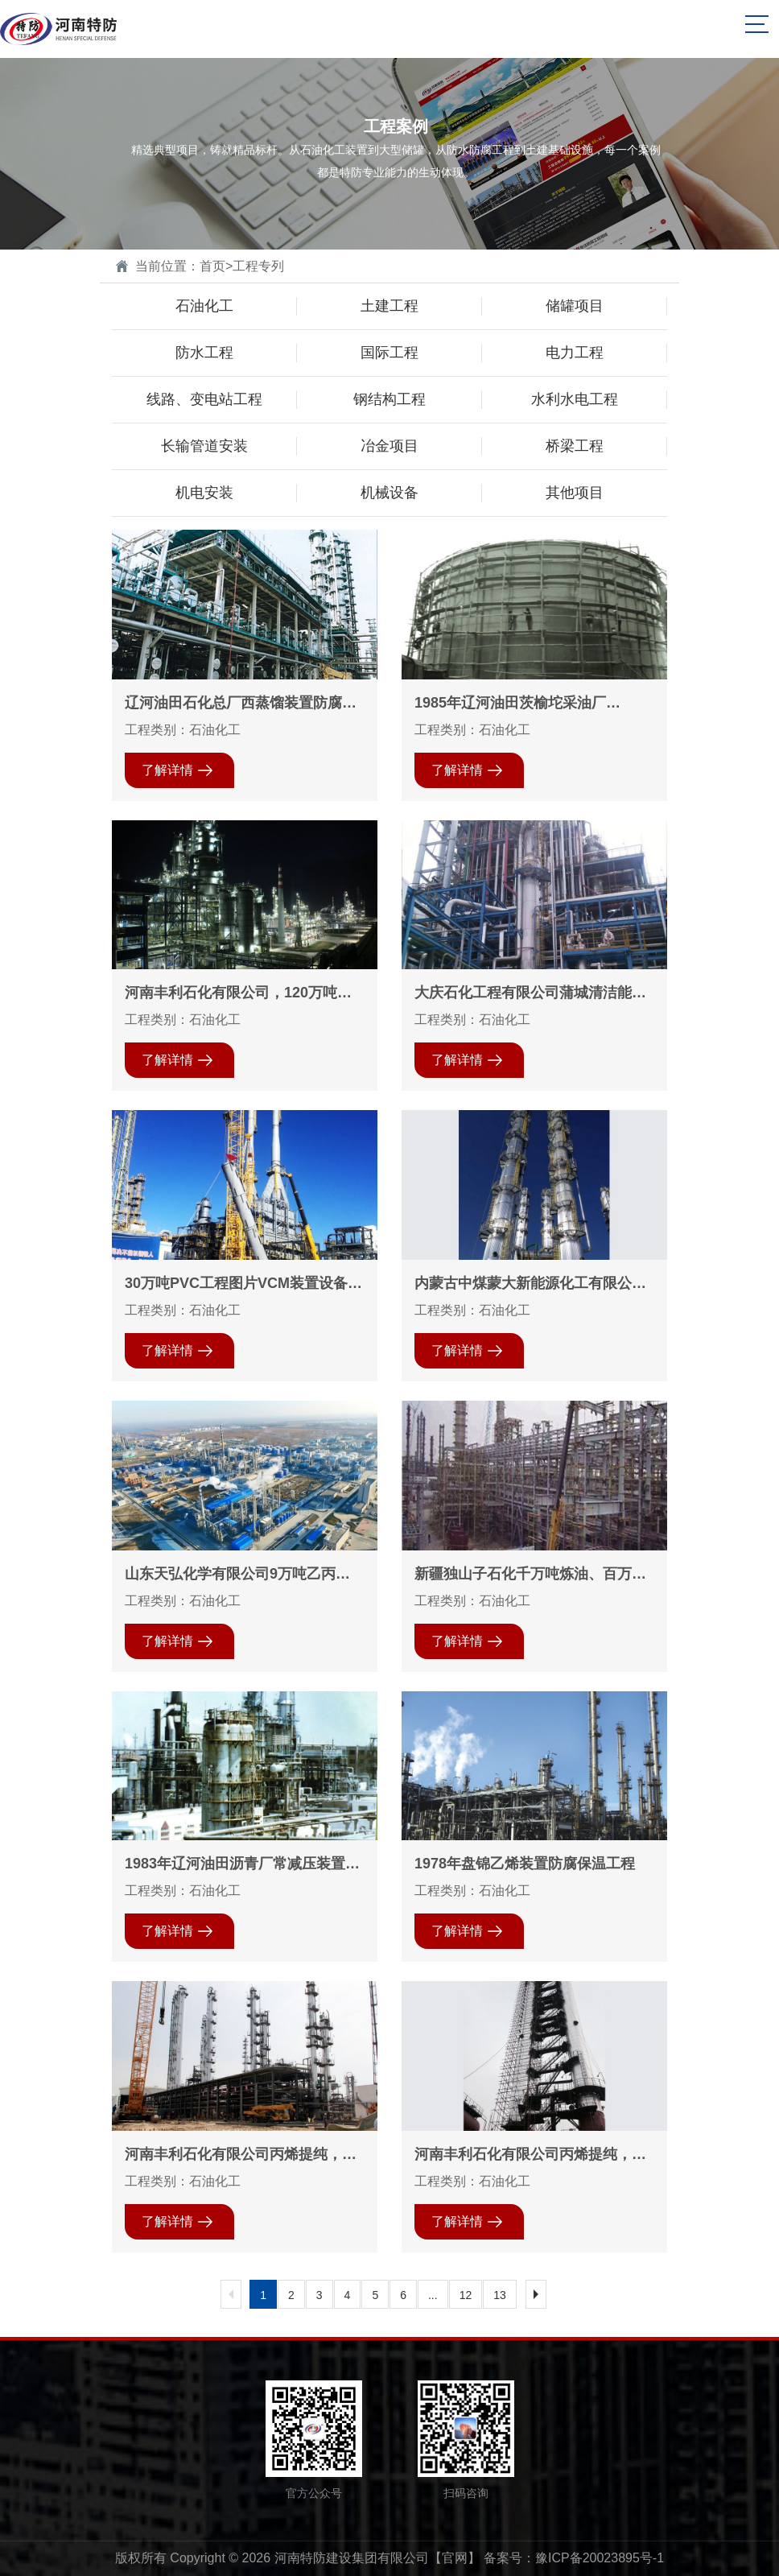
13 (499, 2295)
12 (466, 2295)
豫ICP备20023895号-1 (599, 2558)
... (433, 2295)
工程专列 (258, 266)
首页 (212, 266)
